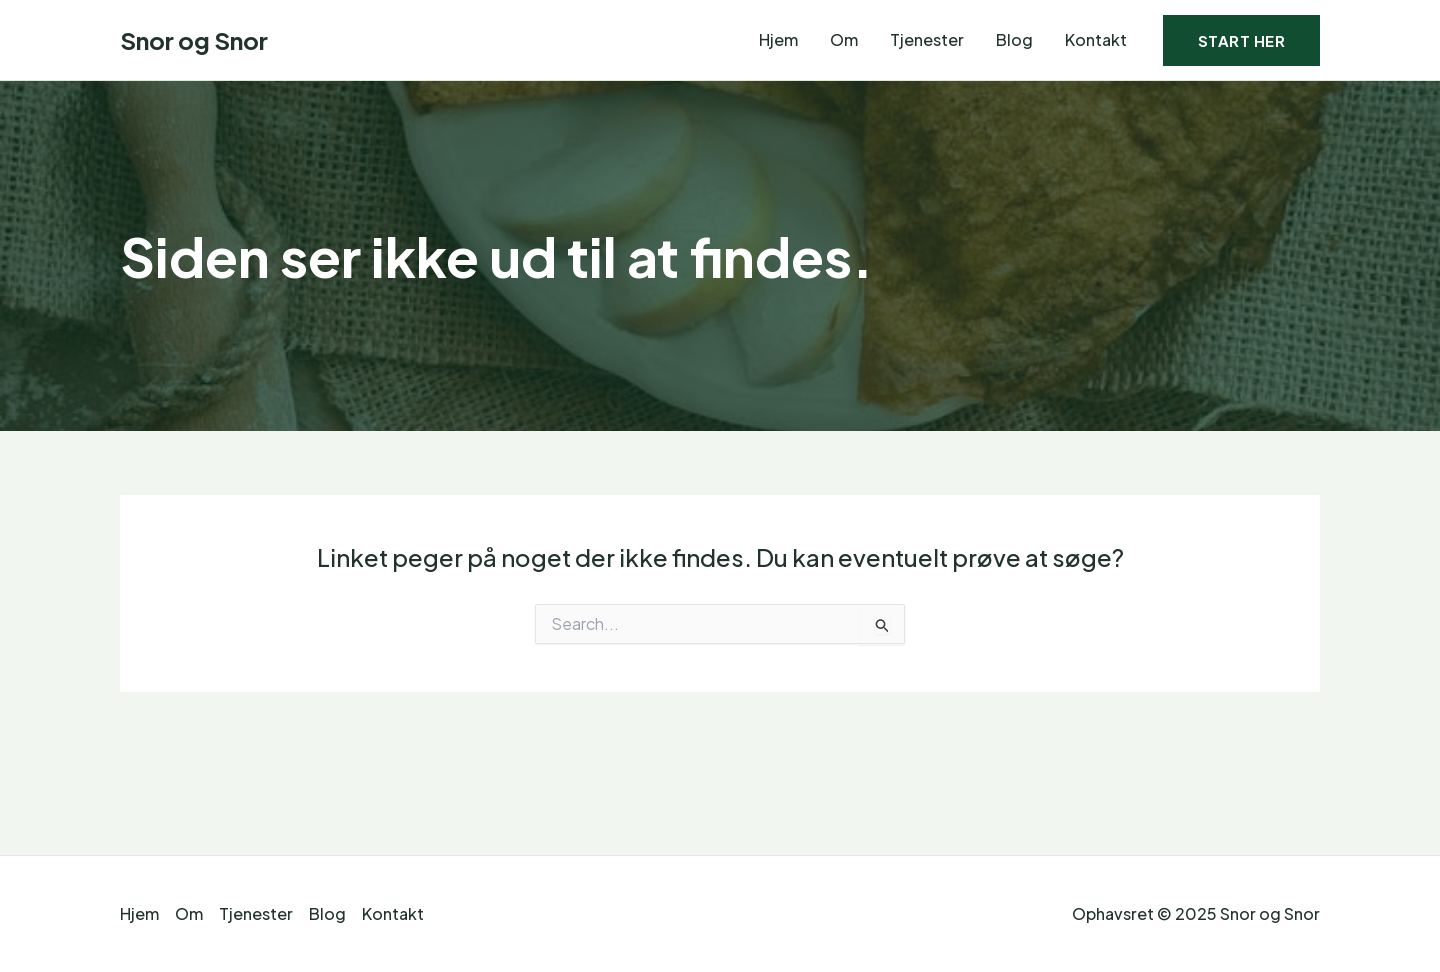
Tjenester (927, 39)
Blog (1014, 39)
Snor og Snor (194, 40)
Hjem (778, 39)
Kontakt (1096, 39)
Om (844, 39)
